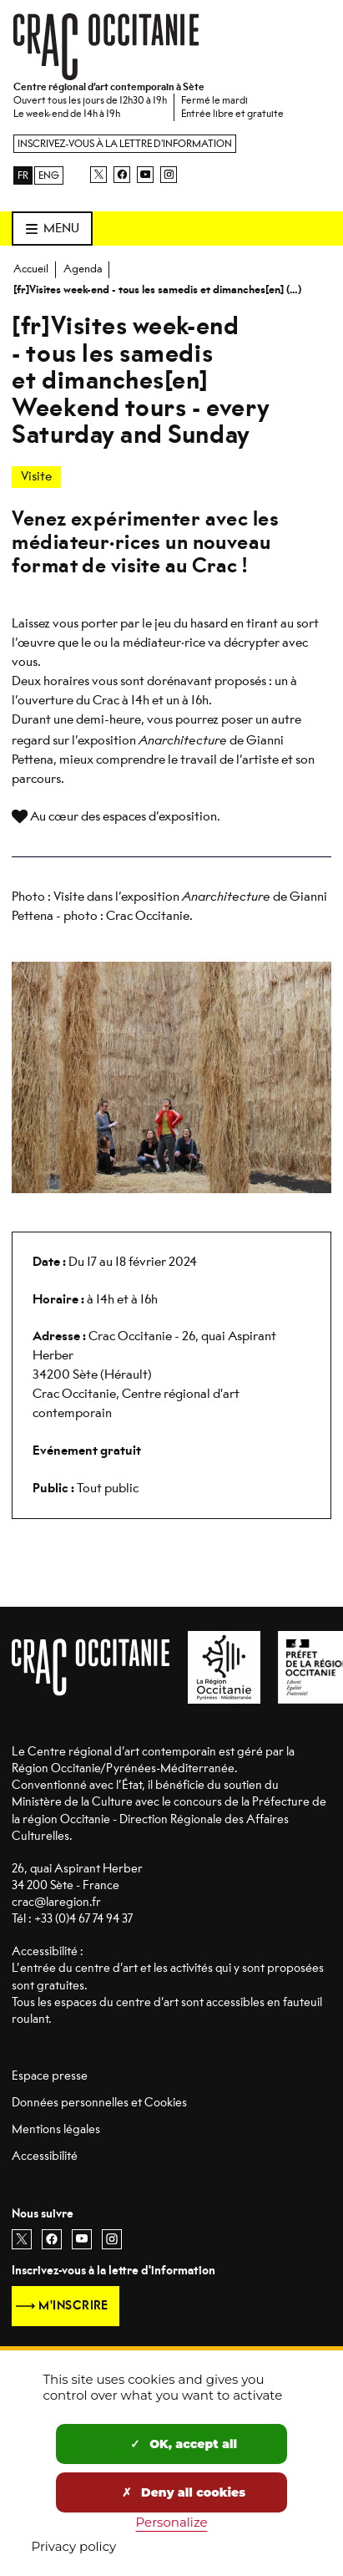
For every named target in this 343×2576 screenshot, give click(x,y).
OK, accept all (183, 2444)
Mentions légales (56, 2129)
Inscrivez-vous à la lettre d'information (125, 143)
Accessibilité (45, 2156)
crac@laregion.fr (56, 1902)
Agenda (83, 268)
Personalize (172, 2522)
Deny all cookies (183, 2492)
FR (23, 175)
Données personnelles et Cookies (99, 2102)
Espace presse (50, 2076)
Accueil (30, 268)
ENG (48, 175)
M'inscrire (73, 2305)
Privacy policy (74, 2546)
